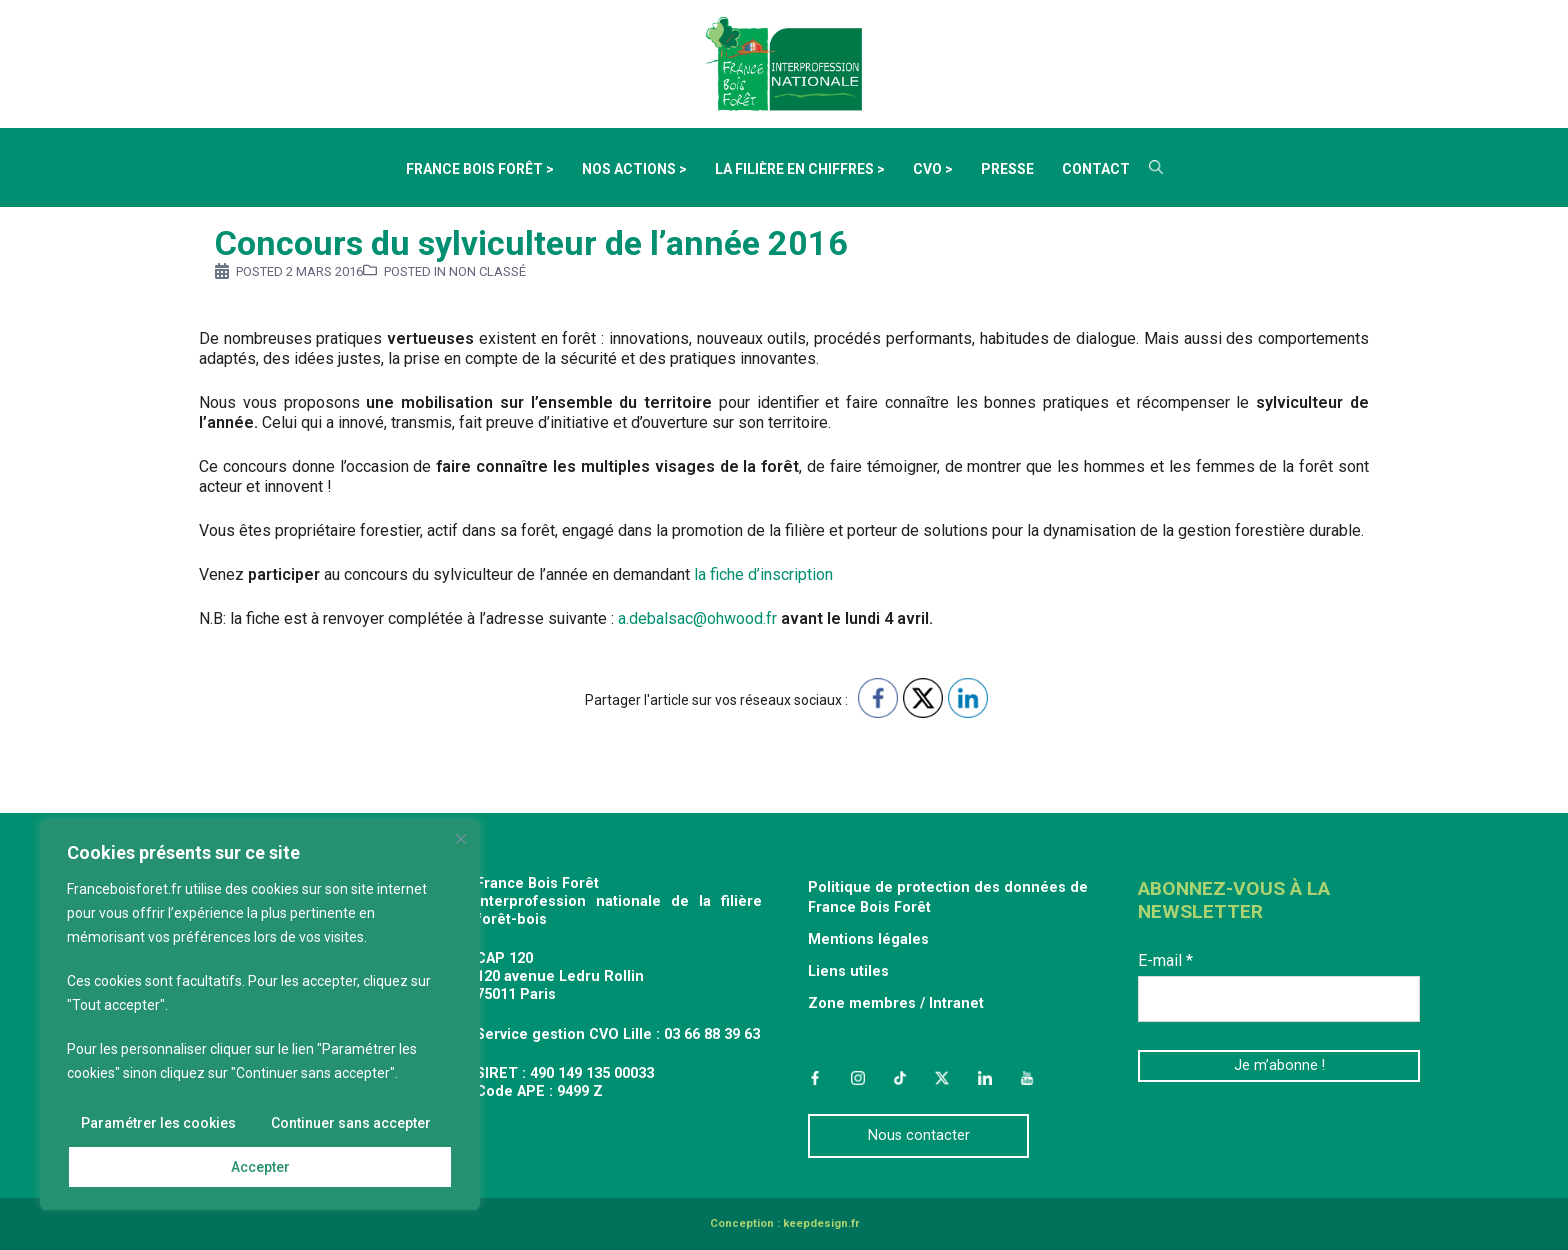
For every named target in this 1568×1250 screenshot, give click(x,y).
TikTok (900, 1078)
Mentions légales (868, 939)
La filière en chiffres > (800, 169)
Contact (1096, 169)
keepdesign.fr (821, 1223)
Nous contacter (919, 1135)
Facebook (815, 1078)
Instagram (857, 1078)
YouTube (1027, 1078)
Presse (1007, 169)
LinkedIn (985, 1078)
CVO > (933, 169)
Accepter (260, 1167)
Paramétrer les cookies (158, 1123)
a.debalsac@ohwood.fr (699, 618)
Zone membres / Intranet (896, 1003)
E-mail (1165, 960)
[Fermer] (461, 839)
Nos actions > (634, 169)
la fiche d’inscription (763, 574)
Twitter (942, 1078)
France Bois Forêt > (480, 169)
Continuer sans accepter (351, 1123)
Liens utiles (848, 971)
